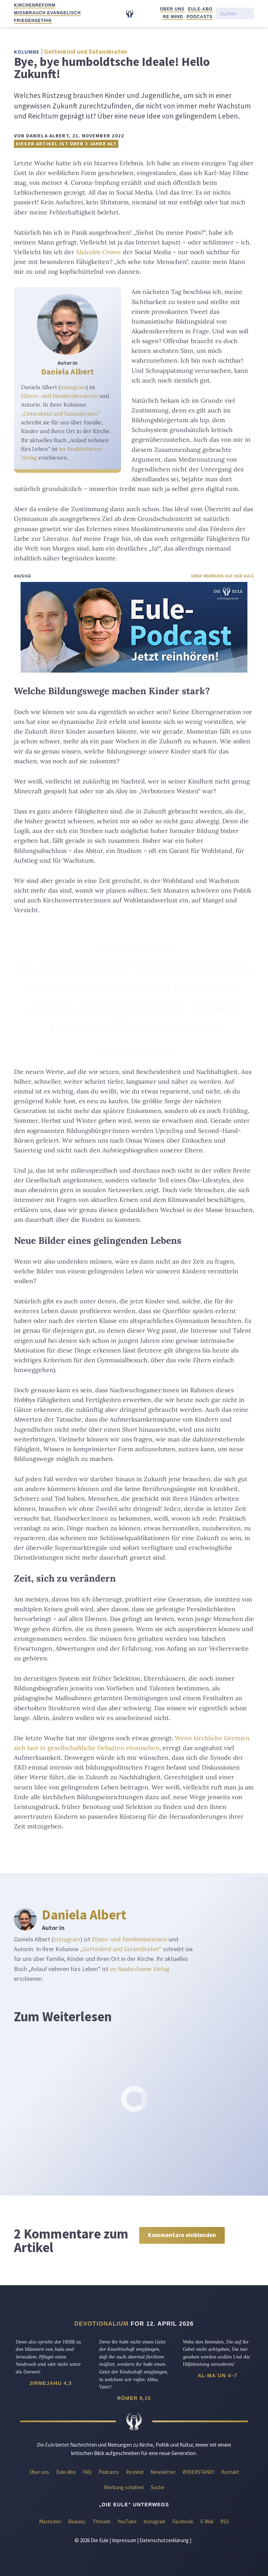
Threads (101, 2521)
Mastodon (50, 2521)
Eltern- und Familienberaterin (59, 395)
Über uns (172, 9)
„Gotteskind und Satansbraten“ (60, 413)
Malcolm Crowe (98, 252)
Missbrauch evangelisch (47, 12)
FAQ (87, 2472)
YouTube (127, 2521)
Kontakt (230, 2472)
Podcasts (200, 16)
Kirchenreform (34, 5)
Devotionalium (101, 2323)
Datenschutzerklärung (164, 2540)
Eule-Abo (200, 9)
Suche (157, 2487)
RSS (224, 2521)
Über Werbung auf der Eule (222, 576)
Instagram (73, 387)
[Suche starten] (249, 13)
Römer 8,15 (134, 2398)
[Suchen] (232, 13)
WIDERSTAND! (198, 2472)
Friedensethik (33, 20)
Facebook (182, 2521)
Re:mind (173, 16)
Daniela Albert (67, 371)
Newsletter (163, 2472)
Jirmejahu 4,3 (50, 2383)
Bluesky (76, 2521)
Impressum (124, 2540)
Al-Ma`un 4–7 (217, 2375)
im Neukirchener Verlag (140, 1969)
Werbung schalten (124, 2487)
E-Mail (206, 2521)
